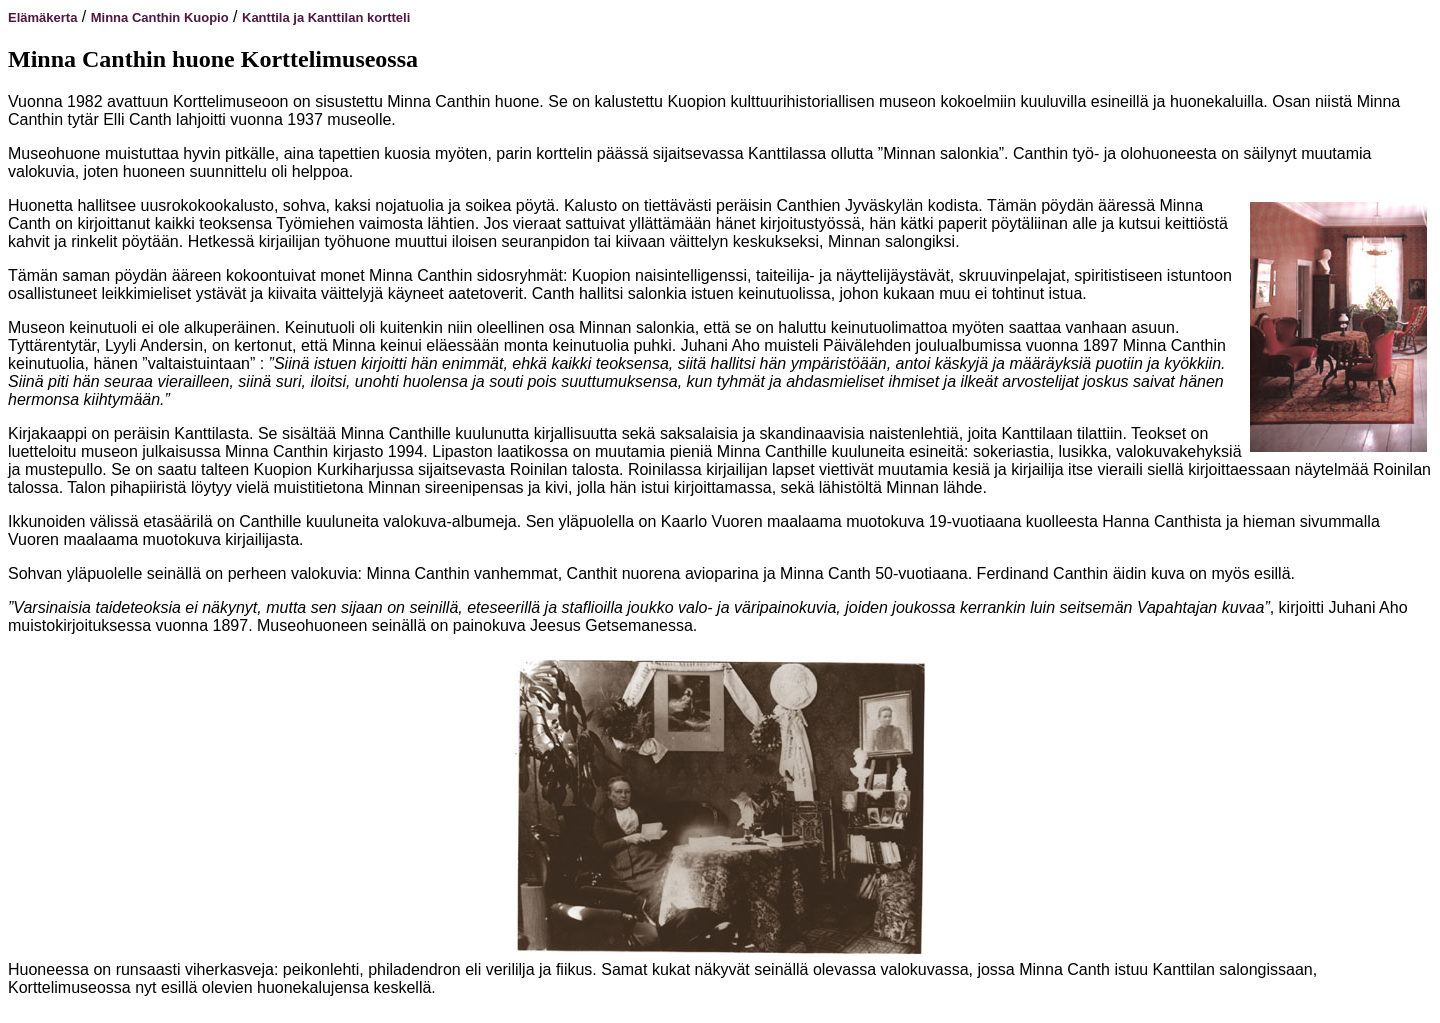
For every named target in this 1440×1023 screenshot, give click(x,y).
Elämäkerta (42, 17)
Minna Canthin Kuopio (160, 17)
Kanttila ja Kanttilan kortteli (326, 17)
